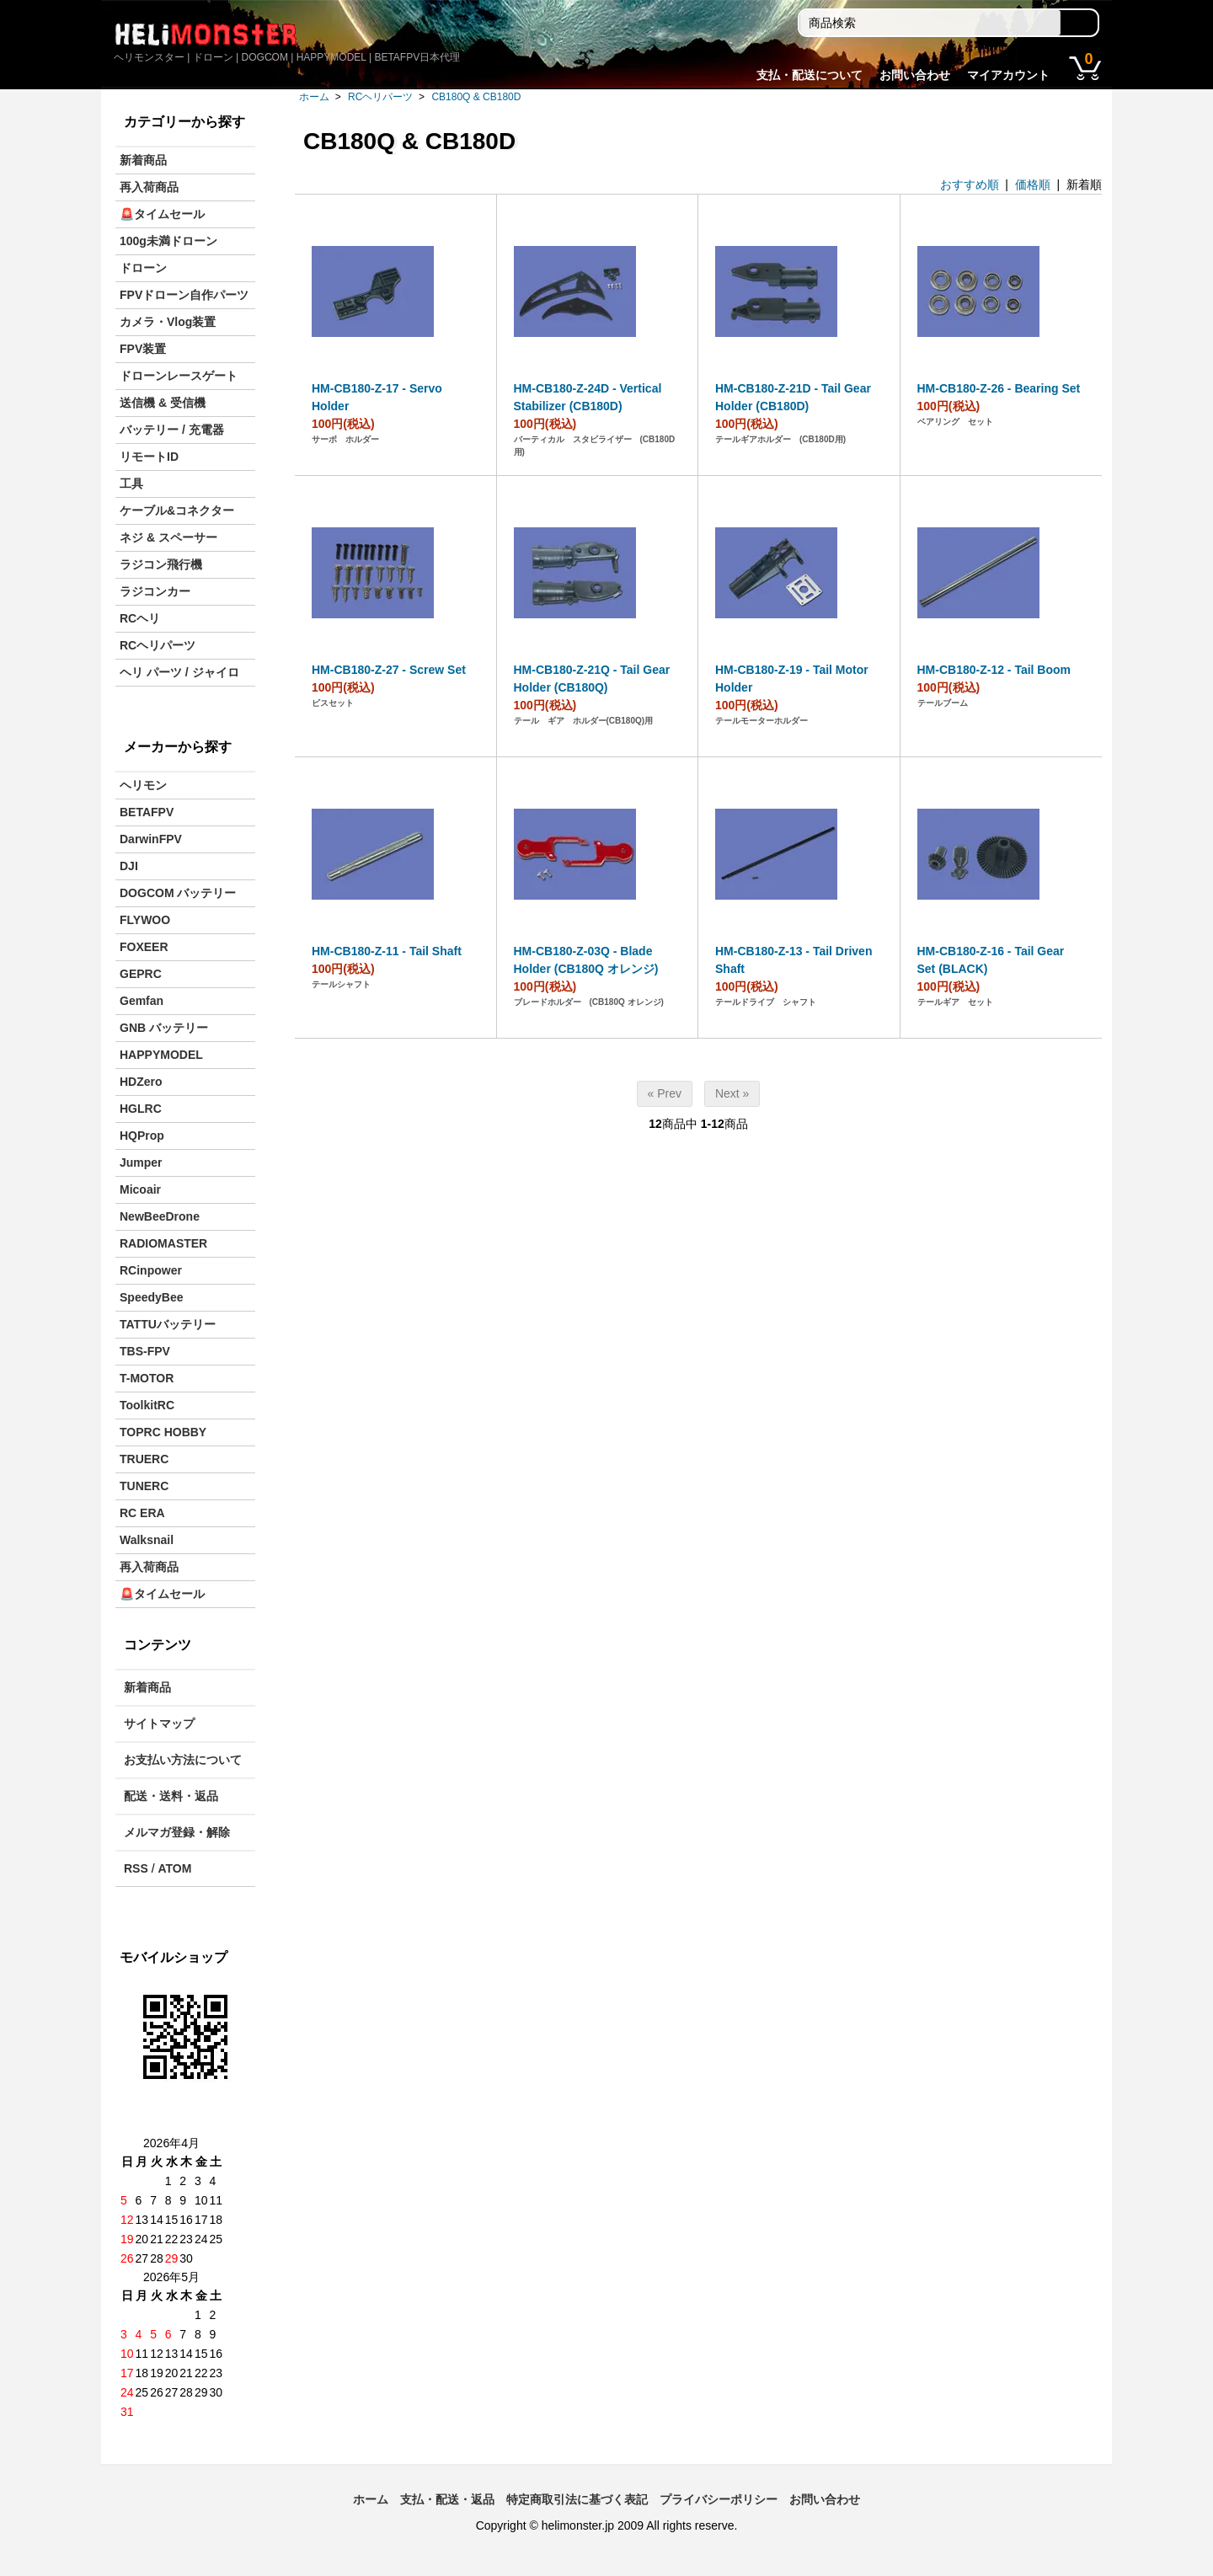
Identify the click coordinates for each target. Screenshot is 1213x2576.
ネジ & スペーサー (168, 537)
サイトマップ (159, 1723)
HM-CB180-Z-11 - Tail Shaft (387, 951)
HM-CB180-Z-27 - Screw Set (389, 669)
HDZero (141, 1081)
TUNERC (144, 1486)
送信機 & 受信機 (163, 402)
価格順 (1032, 184)
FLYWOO (145, 920)
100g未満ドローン (168, 241)
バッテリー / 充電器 (172, 429)
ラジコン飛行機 (161, 564)
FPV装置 (143, 348)
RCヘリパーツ (380, 97)
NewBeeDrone (160, 1216)
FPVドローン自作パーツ (184, 295)
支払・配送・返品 (447, 2499)
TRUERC (144, 1459)
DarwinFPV (151, 839)
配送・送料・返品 (171, 1796)
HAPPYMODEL (161, 1054)
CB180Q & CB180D (476, 97)
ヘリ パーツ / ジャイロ (179, 672)
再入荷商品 (149, 187)
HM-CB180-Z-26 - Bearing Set (999, 388)
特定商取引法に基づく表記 (577, 2499)
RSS (136, 1868)
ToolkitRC (147, 1405)
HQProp (142, 1135)
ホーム (314, 97)
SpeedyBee (151, 1297)
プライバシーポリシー (718, 2499)
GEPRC (141, 974)
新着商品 (143, 160)
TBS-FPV (145, 1351)
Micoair (140, 1189)
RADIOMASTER (163, 1243)
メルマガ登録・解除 (177, 1832)
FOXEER (144, 947)
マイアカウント (1008, 75)
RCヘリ (140, 618)
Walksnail (147, 1540)
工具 (131, 483)
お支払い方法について (183, 1759)
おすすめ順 (969, 184)
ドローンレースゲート (179, 375)
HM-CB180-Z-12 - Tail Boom (994, 669)
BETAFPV (147, 812)
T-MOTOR (147, 1378)
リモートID (149, 456)
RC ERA (142, 1513)
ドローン (143, 268)
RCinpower (151, 1270)
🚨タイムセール (162, 214)
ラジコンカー (155, 591)
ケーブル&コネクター (177, 510)
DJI (129, 866)
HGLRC (141, 1108)
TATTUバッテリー (168, 1324)
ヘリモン (143, 785)
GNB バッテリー (164, 1027)
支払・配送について (809, 75)
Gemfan (141, 1000)
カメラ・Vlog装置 (168, 322)
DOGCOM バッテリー (178, 893)
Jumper (141, 1162)
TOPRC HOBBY (163, 1432)
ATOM (174, 1868)
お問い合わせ (914, 75)
